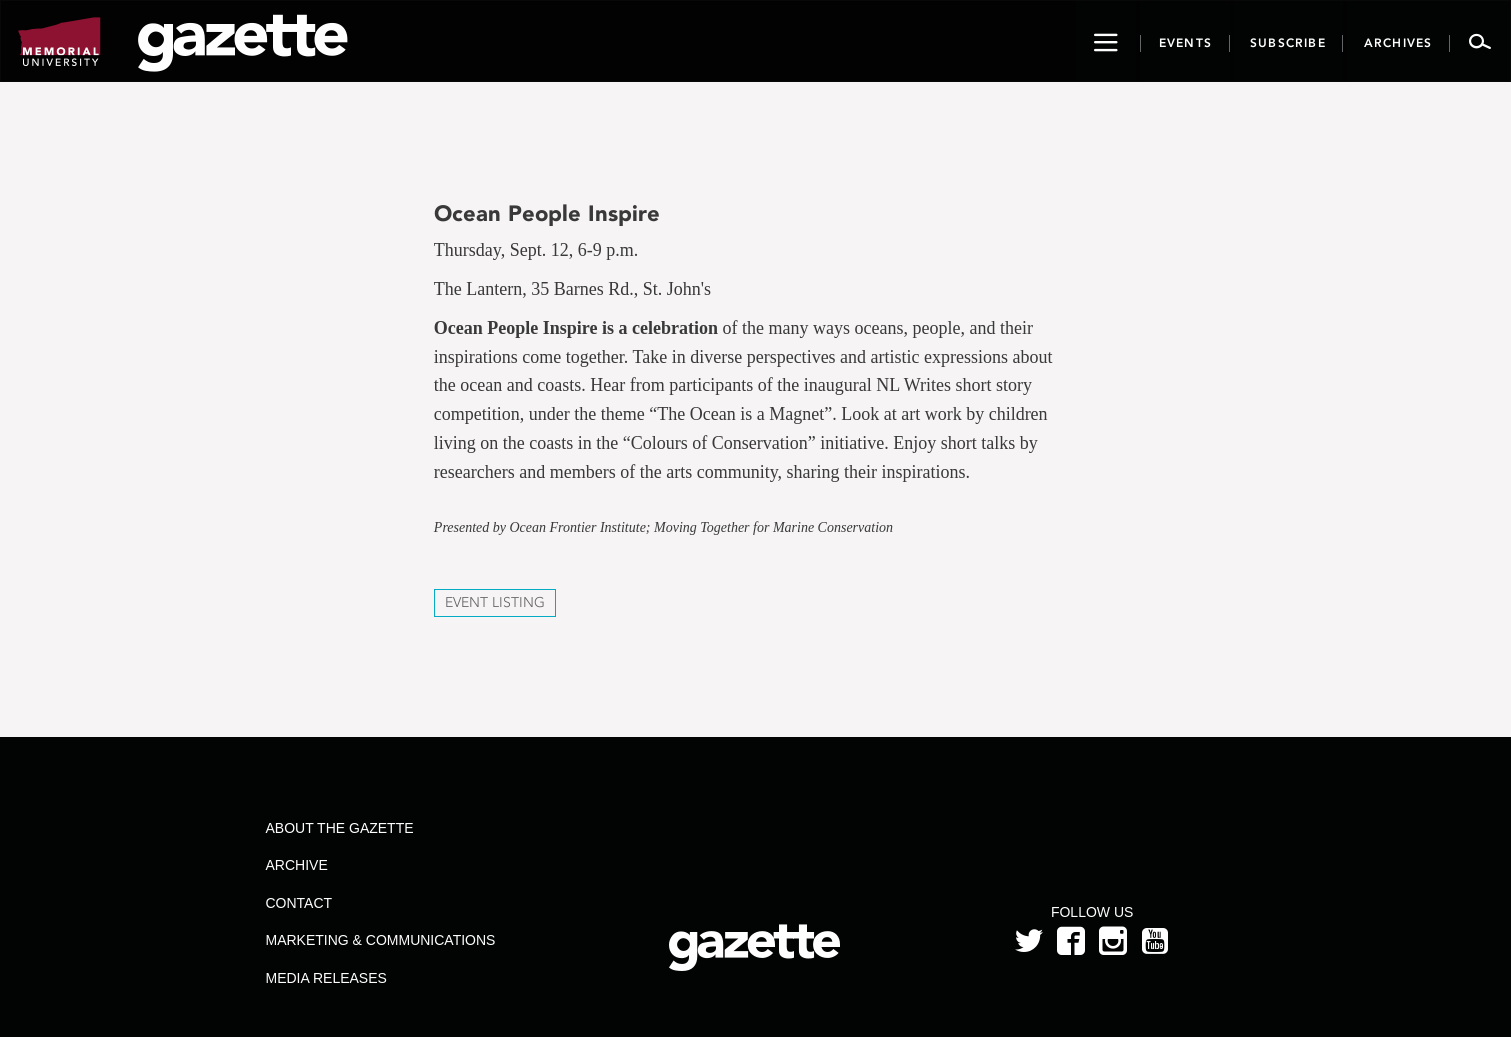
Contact (298, 903)
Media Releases (325, 978)
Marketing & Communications (380, 940)
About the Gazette (339, 828)
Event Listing (495, 602)
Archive (296, 865)
